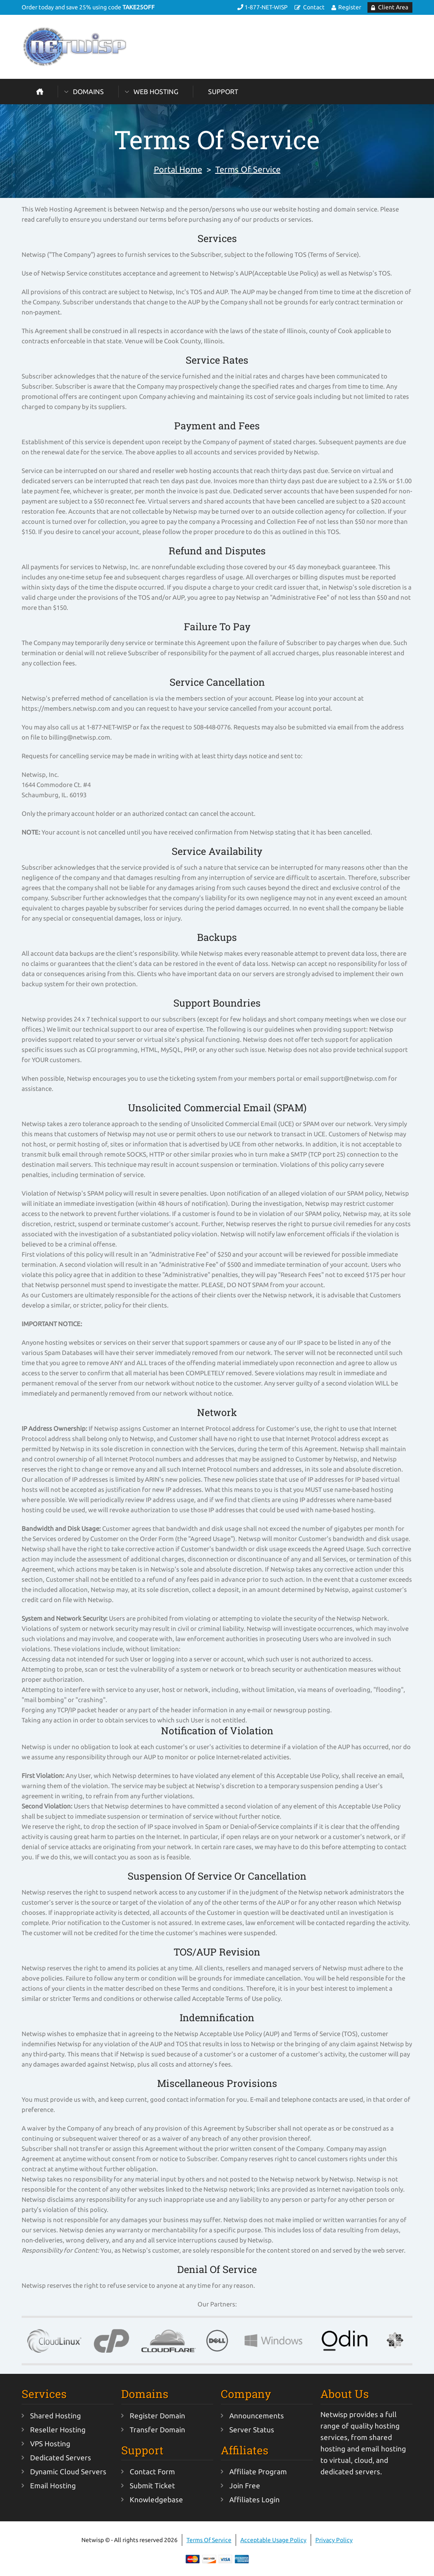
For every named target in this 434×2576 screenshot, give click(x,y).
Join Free (244, 2485)
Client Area (393, 7)
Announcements (256, 2416)
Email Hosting (53, 2485)
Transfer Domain (157, 2430)
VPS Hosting (50, 2444)
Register (349, 7)
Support (223, 91)
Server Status (251, 2430)
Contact (314, 7)
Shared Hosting (55, 2416)
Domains (88, 91)
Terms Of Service (248, 169)
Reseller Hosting (58, 2430)
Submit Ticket (152, 2485)
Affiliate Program (258, 2472)
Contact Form (152, 2472)
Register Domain (157, 2416)
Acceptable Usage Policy (273, 2540)
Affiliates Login (254, 2499)
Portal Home (178, 169)
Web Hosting (156, 91)
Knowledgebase (156, 2499)
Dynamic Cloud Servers (68, 2472)
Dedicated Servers (60, 2458)
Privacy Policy (334, 2540)
